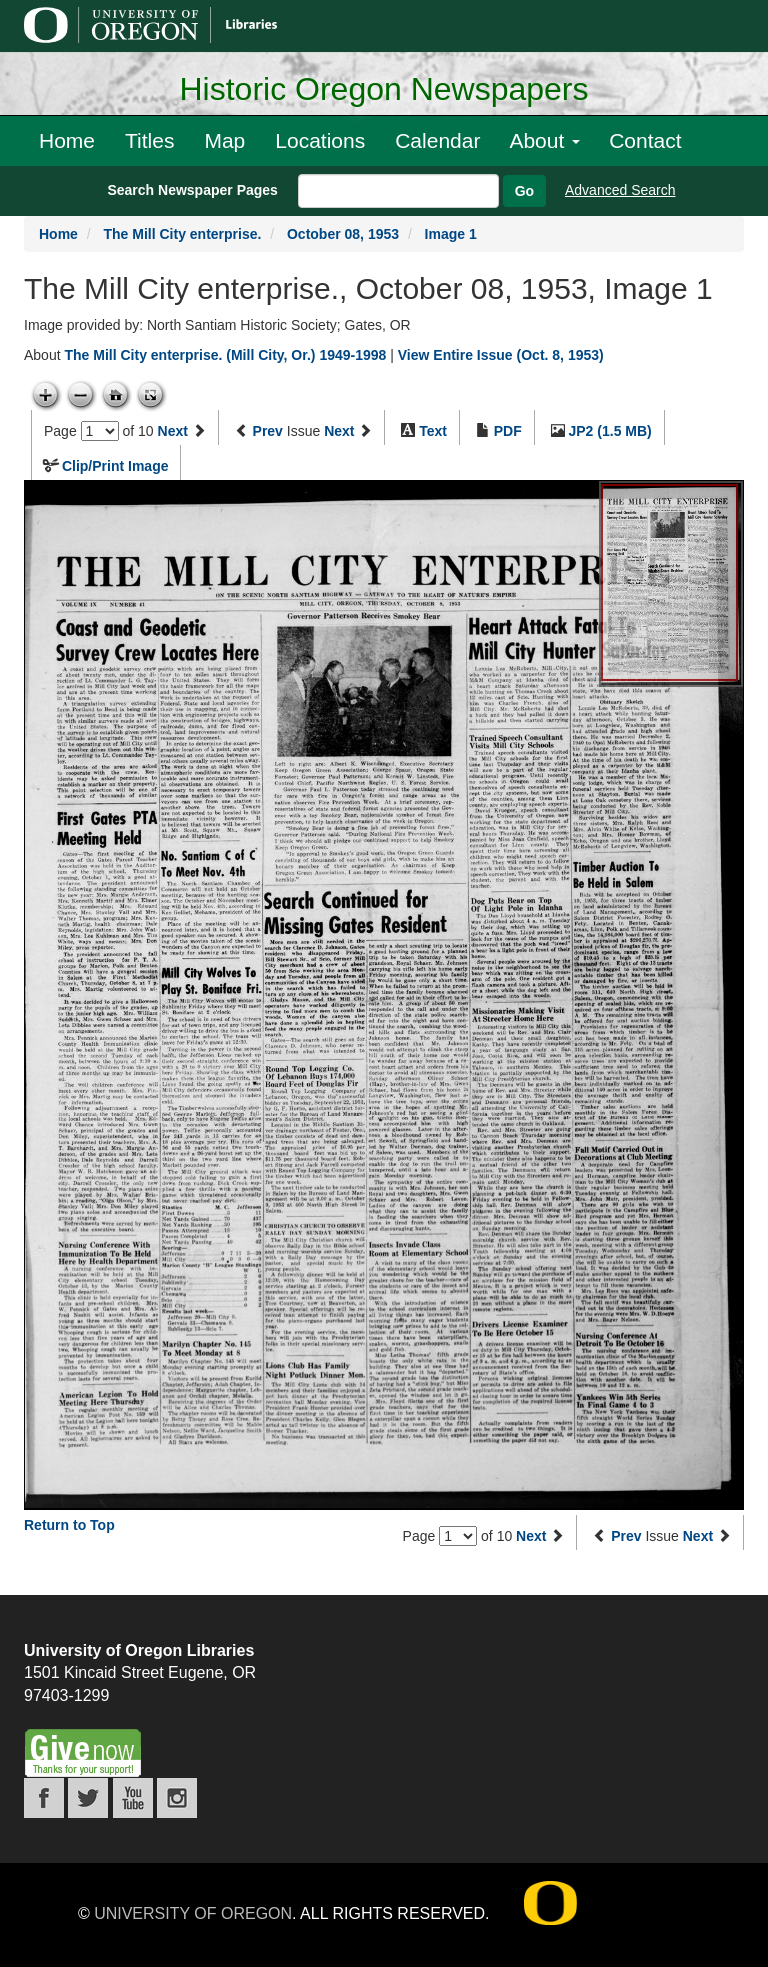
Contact (645, 140)
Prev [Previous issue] (268, 431)
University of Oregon (193, 1913)
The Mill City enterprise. (182, 234)
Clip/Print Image (115, 466)
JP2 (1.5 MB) (610, 431)
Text (433, 431)
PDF (508, 431)
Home (67, 140)
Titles (149, 140)
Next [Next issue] (339, 431)
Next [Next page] (173, 431)
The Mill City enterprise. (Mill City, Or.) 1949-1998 (225, 355)
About (544, 140)
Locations (320, 140)
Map (224, 140)
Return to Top (69, 1525)
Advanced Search (620, 190)
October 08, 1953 (343, 234)
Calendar (437, 140)
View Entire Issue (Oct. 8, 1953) (501, 355)
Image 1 (451, 234)
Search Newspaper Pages (192, 190)
